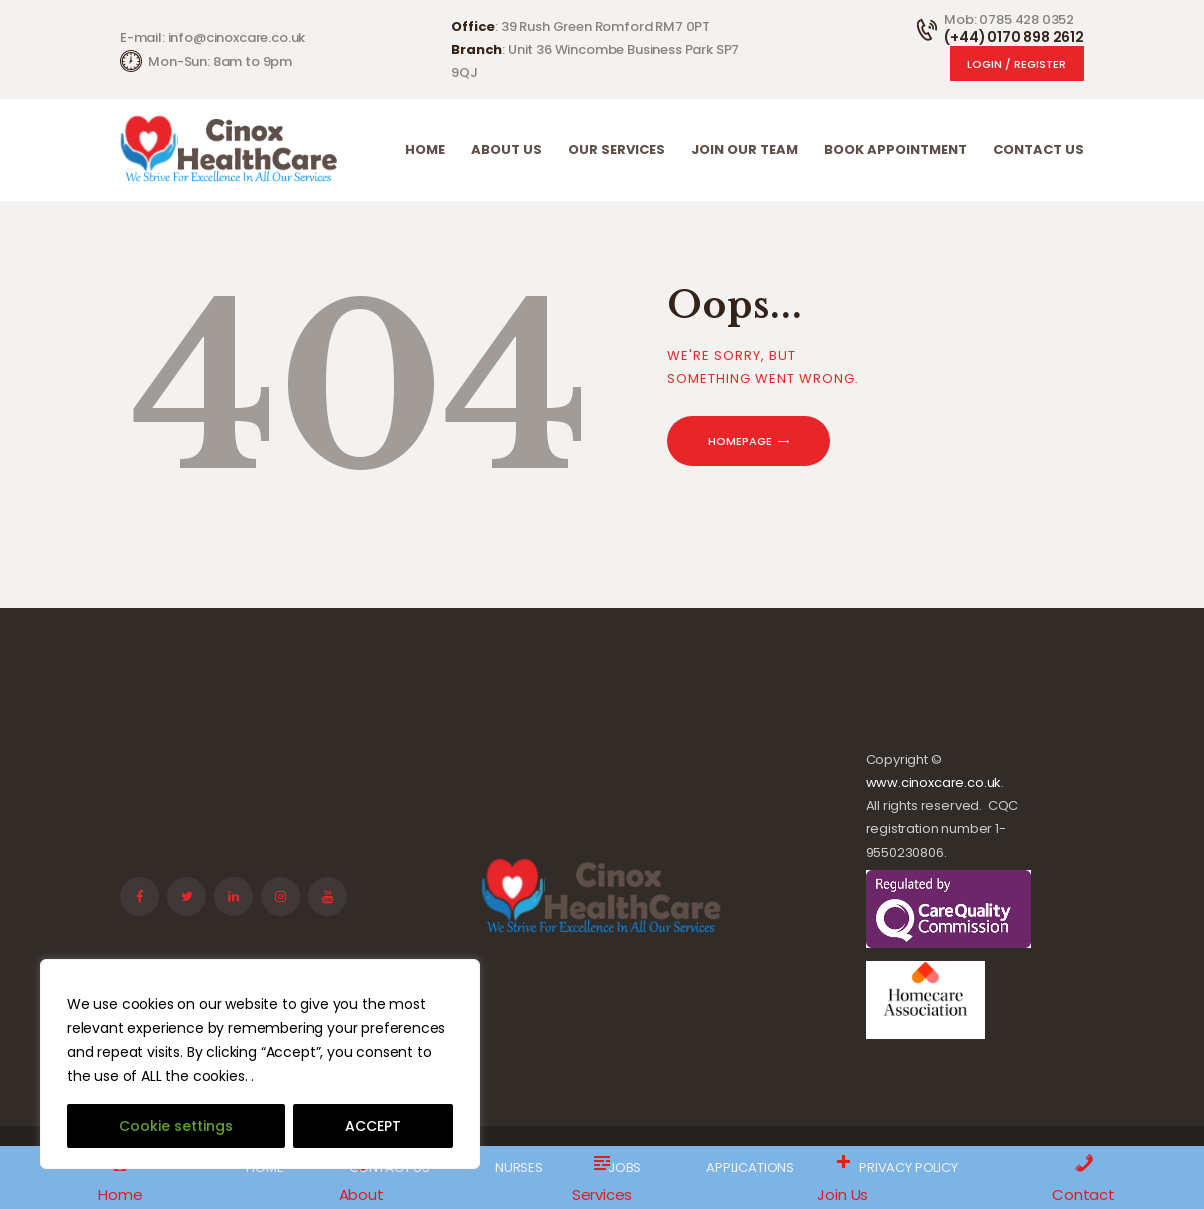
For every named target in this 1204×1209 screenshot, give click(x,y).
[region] (260, 1064)
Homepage (740, 441)
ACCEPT (373, 1126)
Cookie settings (176, 1126)
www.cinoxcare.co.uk (934, 782)
